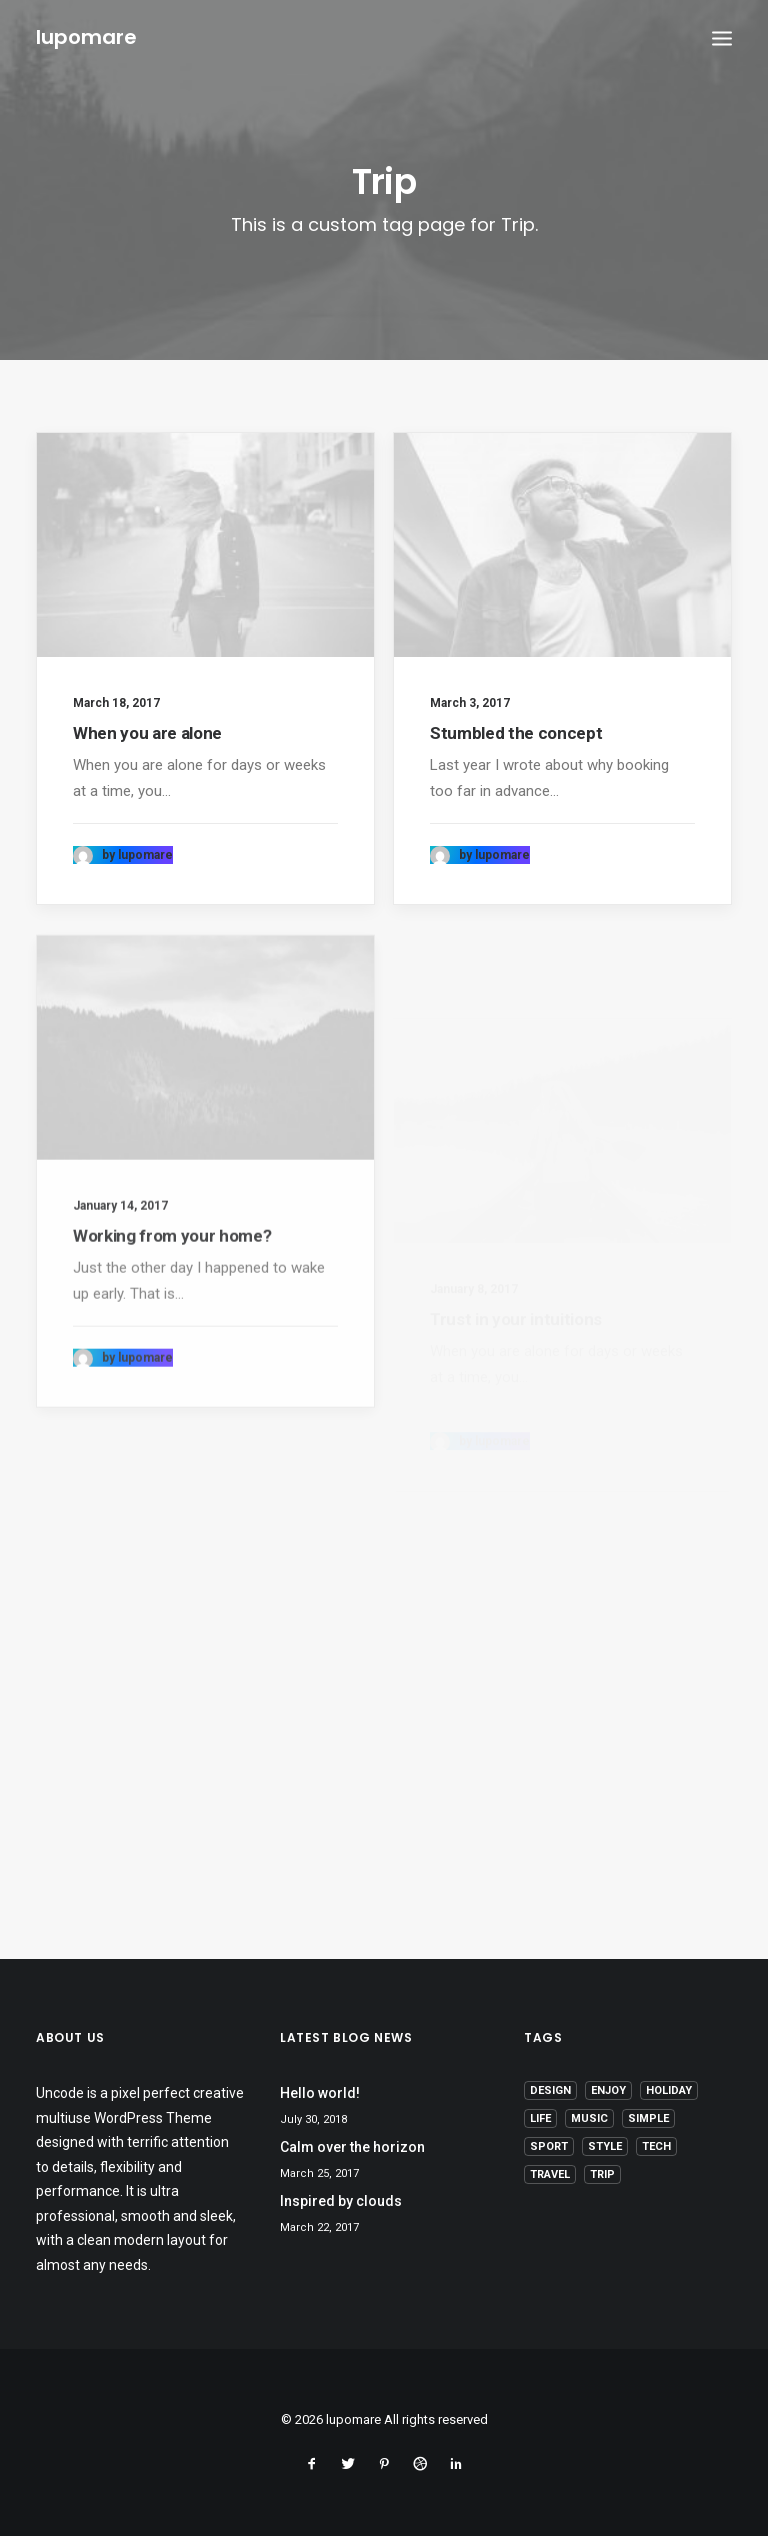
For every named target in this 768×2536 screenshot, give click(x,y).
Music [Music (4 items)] (589, 2118)
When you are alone (147, 733)
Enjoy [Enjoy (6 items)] (608, 2090)
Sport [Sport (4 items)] (549, 2146)
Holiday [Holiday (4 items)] (669, 2090)
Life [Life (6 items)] (540, 2118)
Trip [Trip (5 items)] (602, 2174)
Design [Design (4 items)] (550, 2090)
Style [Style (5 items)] (605, 2146)
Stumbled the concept (516, 735)
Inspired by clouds (341, 2201)
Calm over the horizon (352, 2147)
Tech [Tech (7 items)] (656, 2146)
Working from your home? (172, 1312)
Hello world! (320, 2093)
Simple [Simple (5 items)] (648, 2118)
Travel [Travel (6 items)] (550, 2174)
